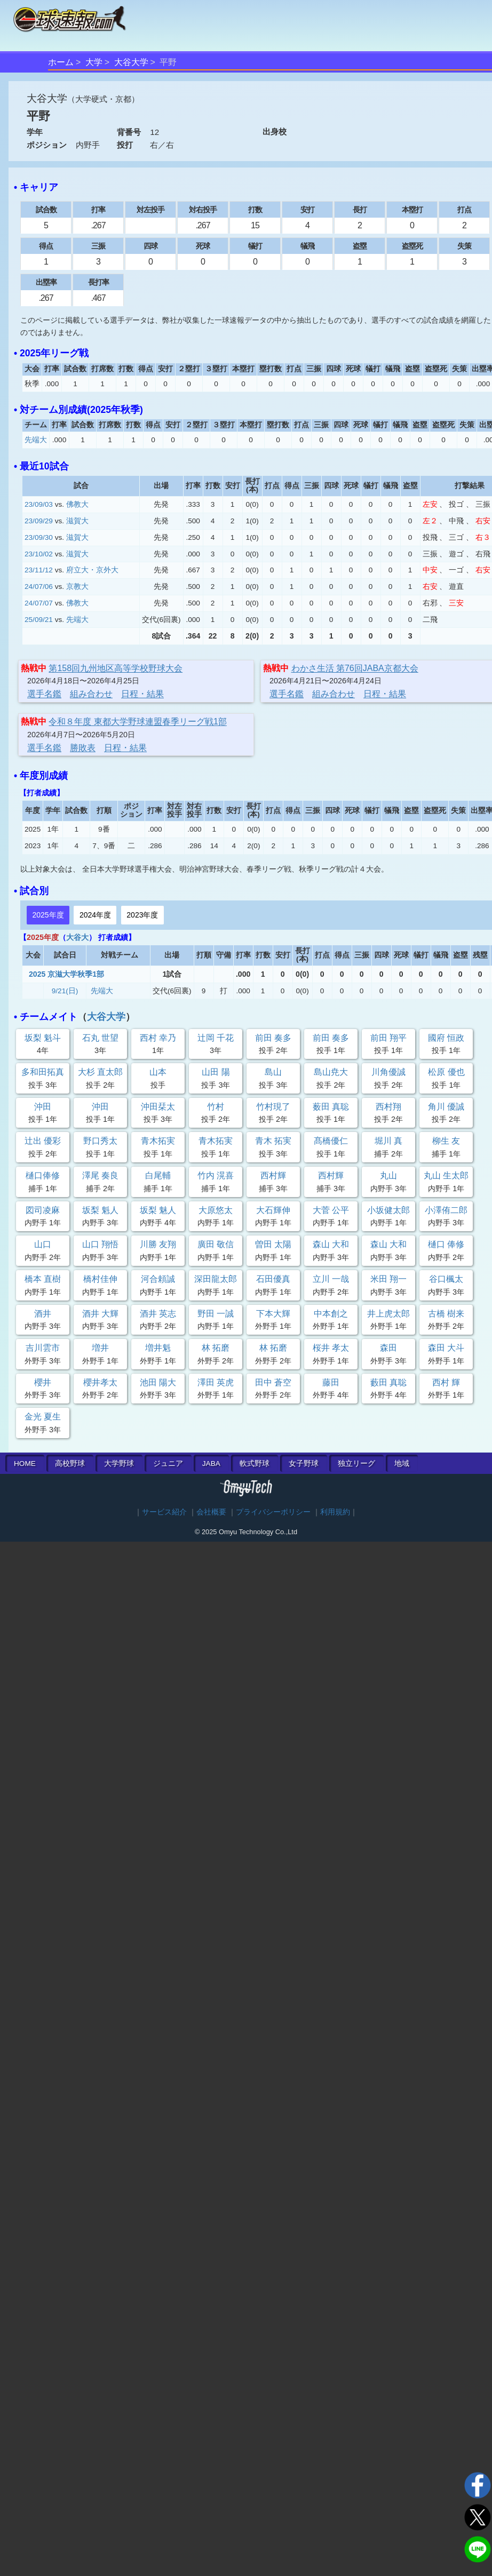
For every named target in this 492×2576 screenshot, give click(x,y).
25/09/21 (39, 620)
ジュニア (168, 1464)
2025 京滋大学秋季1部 (66, 974)
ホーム (61, 62)
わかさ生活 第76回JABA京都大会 (354, 668)
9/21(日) (65, 991)
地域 (401, 1464)
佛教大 (77, 504)
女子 (304, 1464)
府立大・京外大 (92, 570)
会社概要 (211, 1512)
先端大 (36, 440)
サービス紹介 (164, 1512)
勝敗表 (83, 747)
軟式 (254, 1464)
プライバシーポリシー (273, 1512)
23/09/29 (39, 521)
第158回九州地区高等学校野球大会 (115, 668)
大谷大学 (131, 62)
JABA (211, 1464)
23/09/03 (39, 504)
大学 (93, 62)
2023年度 (142, 915)
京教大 (77, 587)
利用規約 (335, 1512)
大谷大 (77, 937)
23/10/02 (39, 554)
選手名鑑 (44, 693)
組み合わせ (91, 693)
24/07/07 (39, 603)
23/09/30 (39, 537)
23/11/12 (39, 570)
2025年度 (48, 915)
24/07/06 (39, 587)
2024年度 (95, 915)
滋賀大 (77, 521)
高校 (70, 1464)
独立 (356, 1464)
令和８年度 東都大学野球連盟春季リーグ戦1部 (137, 721)
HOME (25, 1464)
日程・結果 (142, 693)
